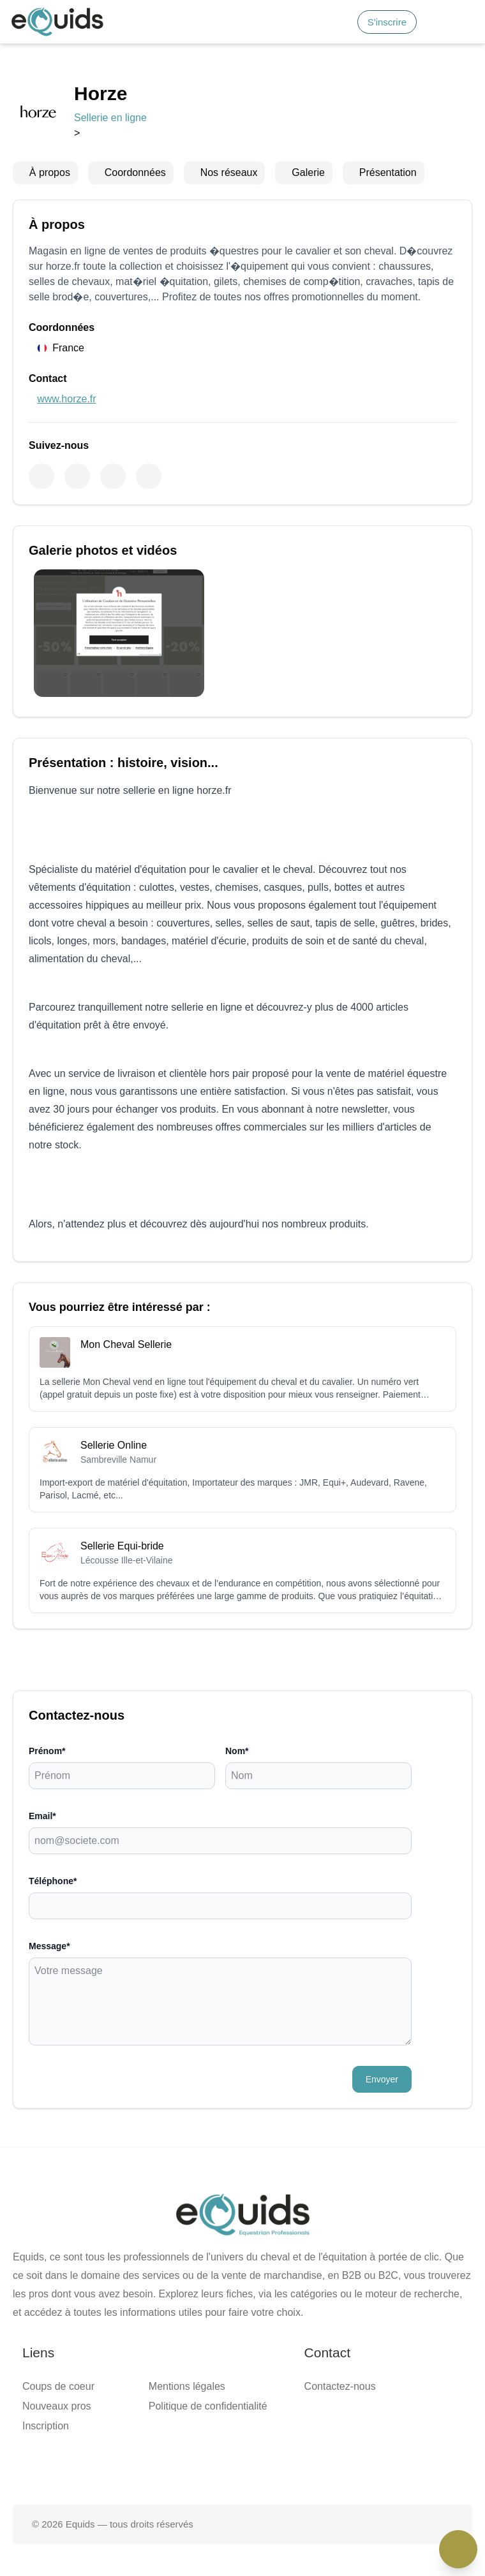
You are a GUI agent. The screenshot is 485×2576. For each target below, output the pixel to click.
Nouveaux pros (56, 2406)
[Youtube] (113, 476)
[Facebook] (41, 476)
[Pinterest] (148, 476)
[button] (462, 21)
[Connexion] (433, 22)
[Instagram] (77, 476)
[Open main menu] (462, 21)
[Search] (340, 22)
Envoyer (382, 2079)
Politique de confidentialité (208, 2406)
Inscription (45, 2425)
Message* (49, 1946)
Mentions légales (187, 2386)
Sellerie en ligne (110, 117)
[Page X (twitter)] (242, 2463)
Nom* (237, 1751)
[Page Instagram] (283, 2463)
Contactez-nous (340, 2386)
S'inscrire (387, 22)
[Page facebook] (201, 2463)
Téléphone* (53, 1881)
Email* (42, 1816)
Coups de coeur (58, 2386)
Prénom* (47, 1751)
